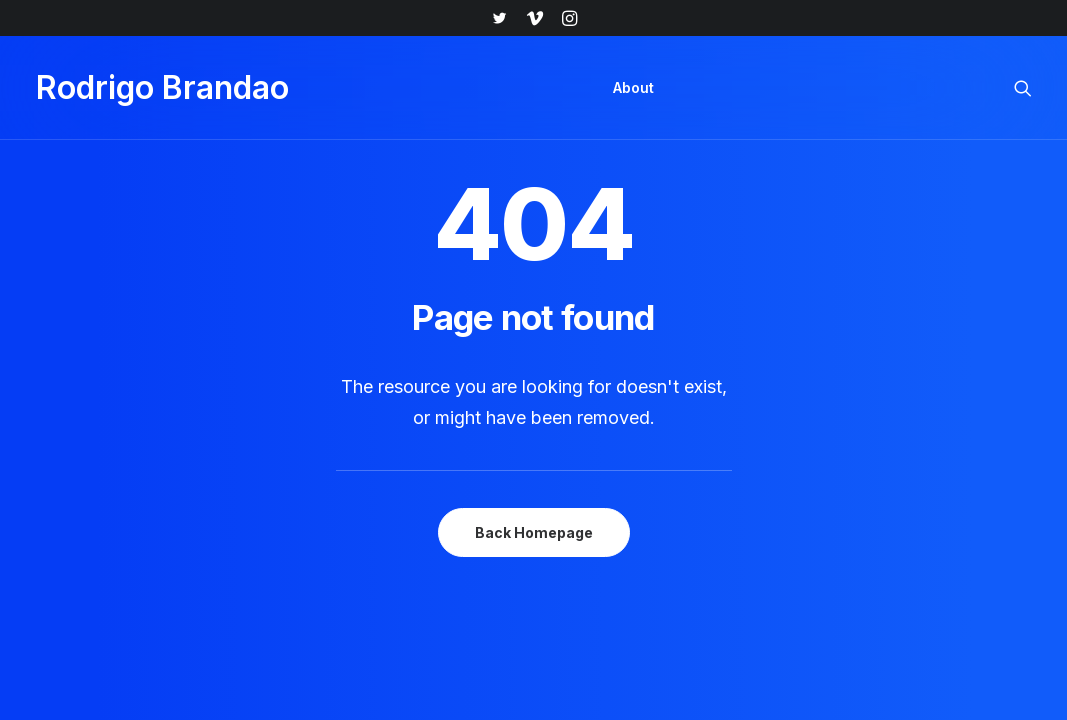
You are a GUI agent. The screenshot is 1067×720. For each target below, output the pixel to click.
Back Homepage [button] (534, 532)
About (633, 87)
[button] (499, 18)
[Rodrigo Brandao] (162, 88)
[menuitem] (499, 18)
